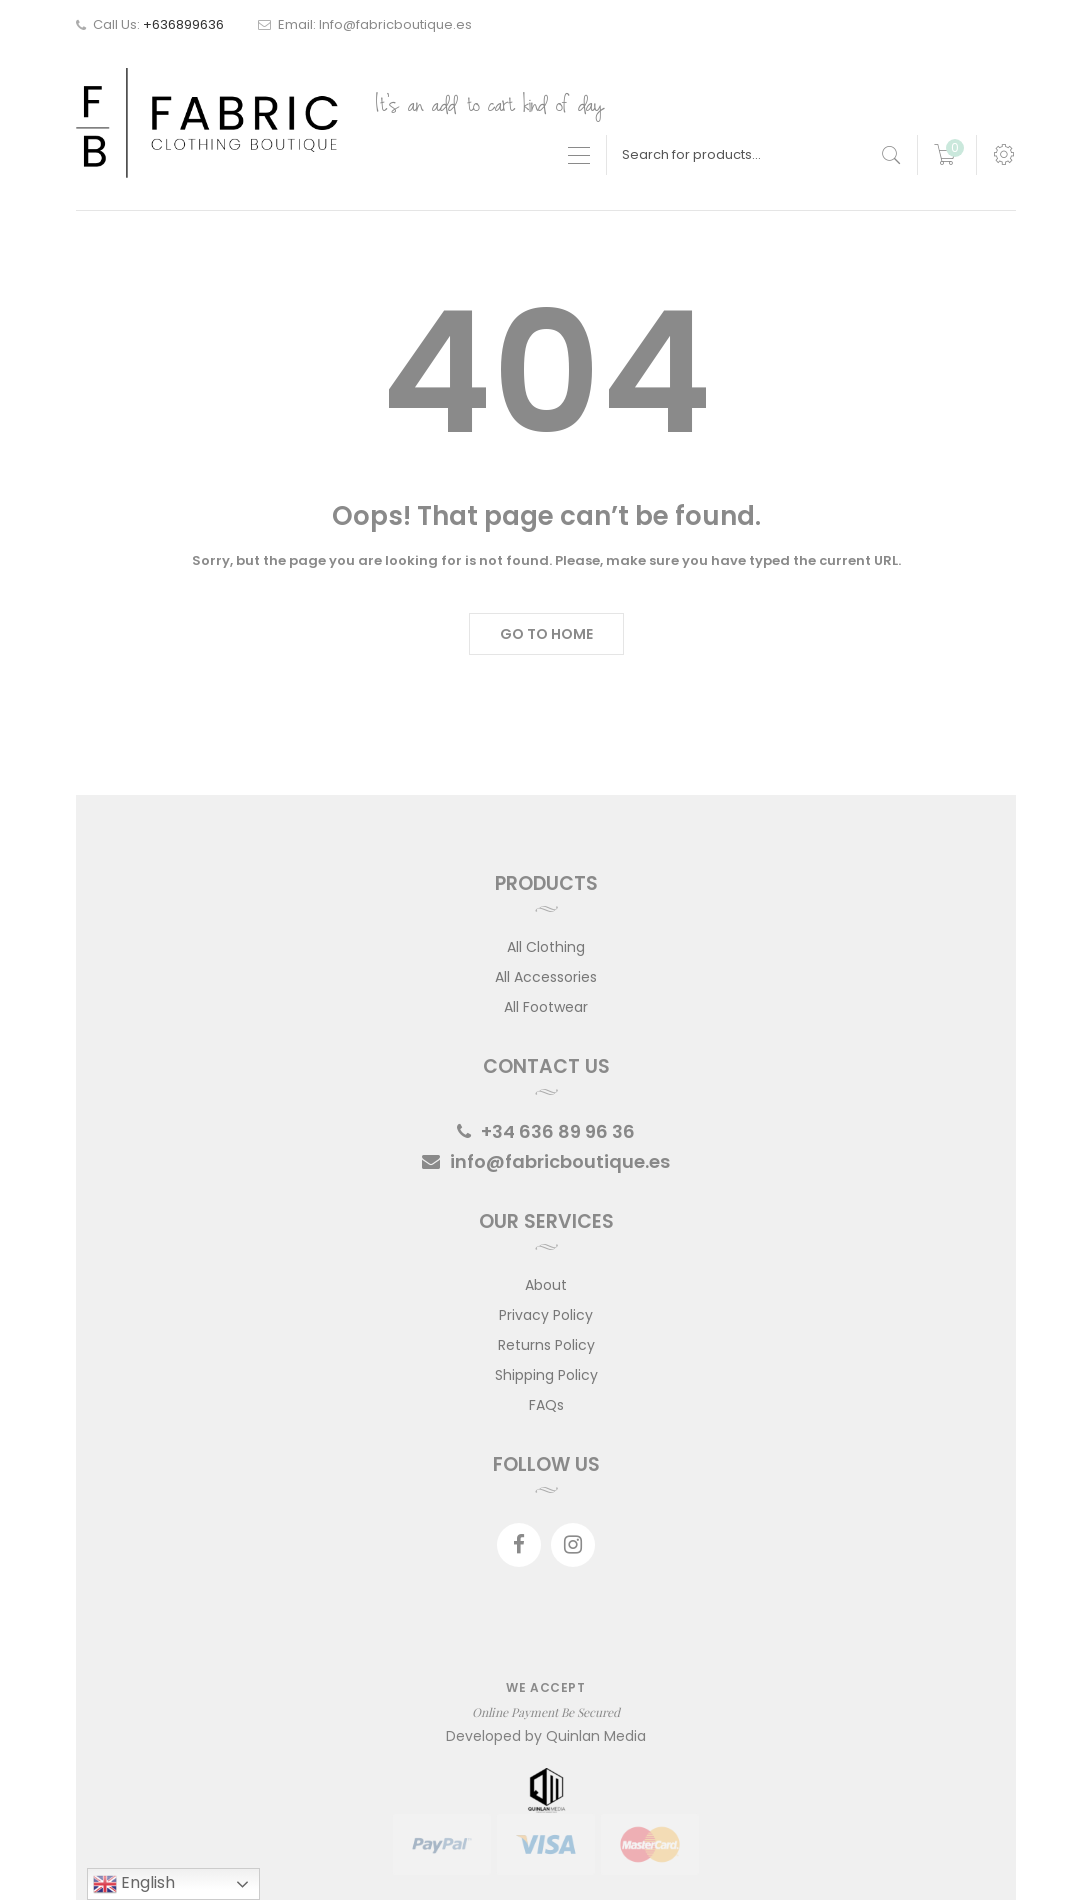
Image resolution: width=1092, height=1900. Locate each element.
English (134, 1883)
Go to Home (546, 634)
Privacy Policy (546, 1315)
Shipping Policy (546, 1375)
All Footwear (546, 1007)
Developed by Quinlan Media (546, 1736)
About (546, 1285)
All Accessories (546, 977)
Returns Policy (546, 1345)
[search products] (891, 155)
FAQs (546, 1405)
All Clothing (546, 947)
